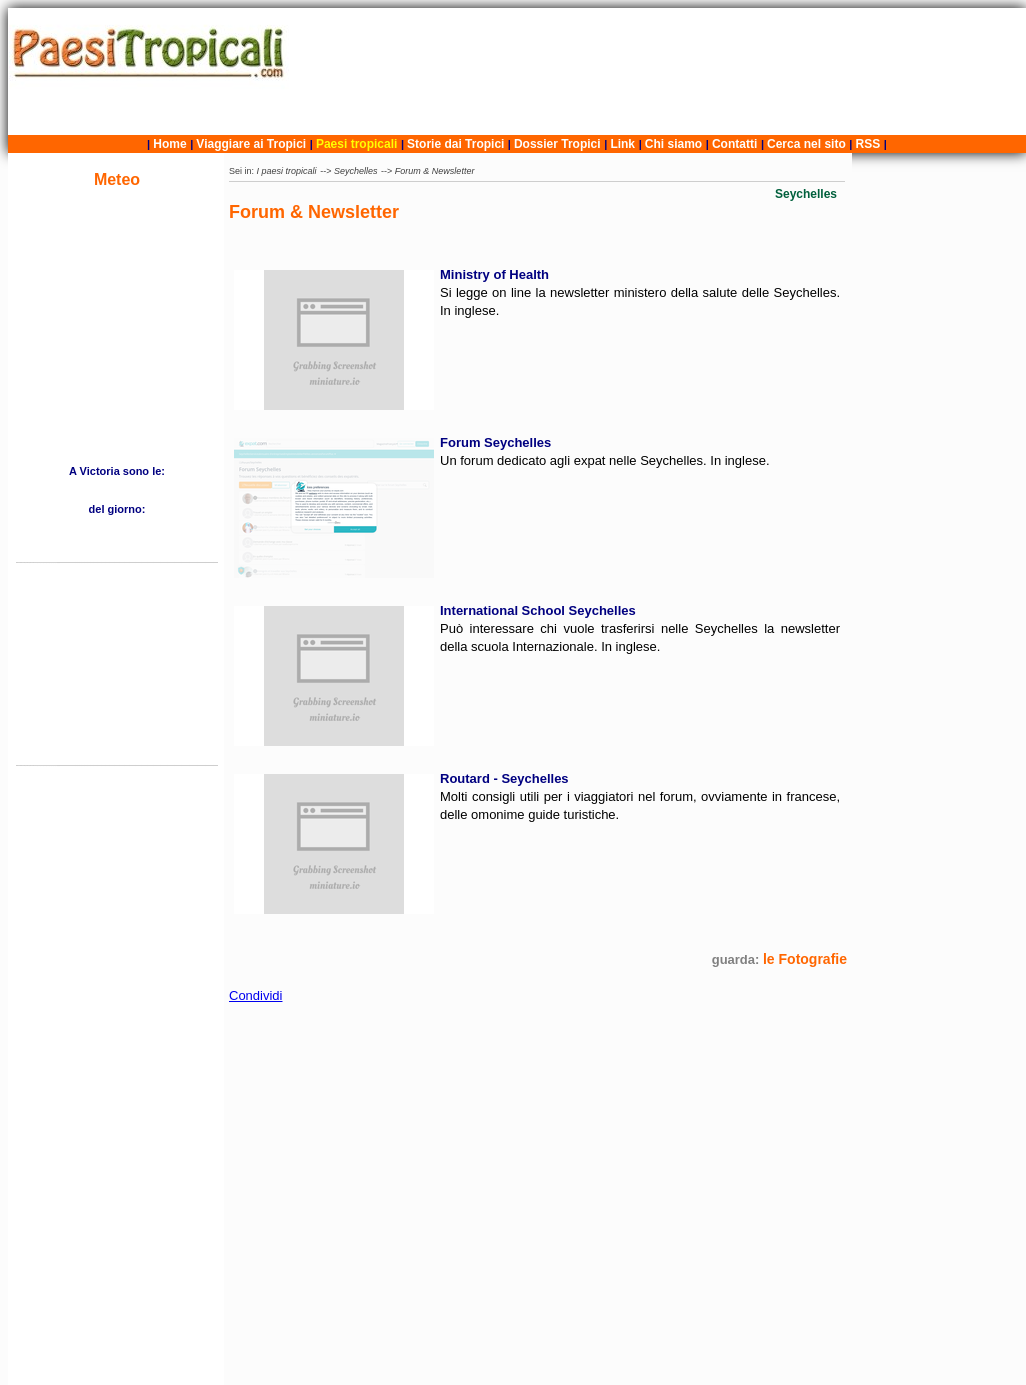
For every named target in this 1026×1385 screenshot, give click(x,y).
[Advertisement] (660, 71)
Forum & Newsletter (435, 171)
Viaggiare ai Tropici (251, 144)
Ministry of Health (494, 274)
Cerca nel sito (806, 144)
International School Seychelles (538, 610)
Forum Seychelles (495, 442)
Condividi (255, 995)
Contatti (734, 144)
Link (622, 144)
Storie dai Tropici (457, 144)
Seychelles (356, 171)
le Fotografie (805, 959)
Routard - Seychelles (504, 778)
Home (169, 144)
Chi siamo (673, 144)
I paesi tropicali (287, 171)
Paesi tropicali (356, 144)
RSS (868, 144)
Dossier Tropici (557, 144)
